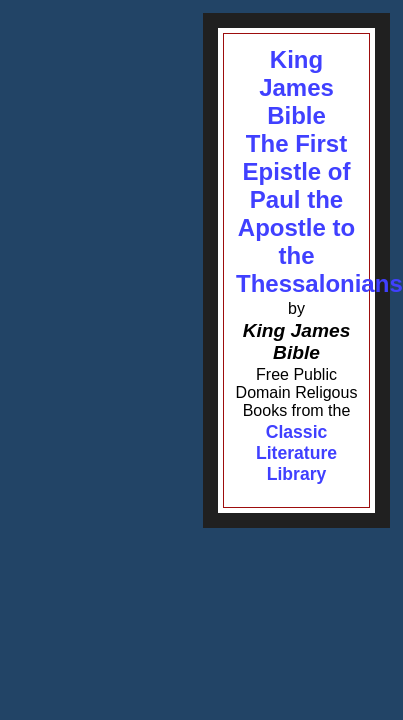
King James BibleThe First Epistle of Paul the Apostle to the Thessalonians (319, 171)
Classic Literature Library (296, 453)
